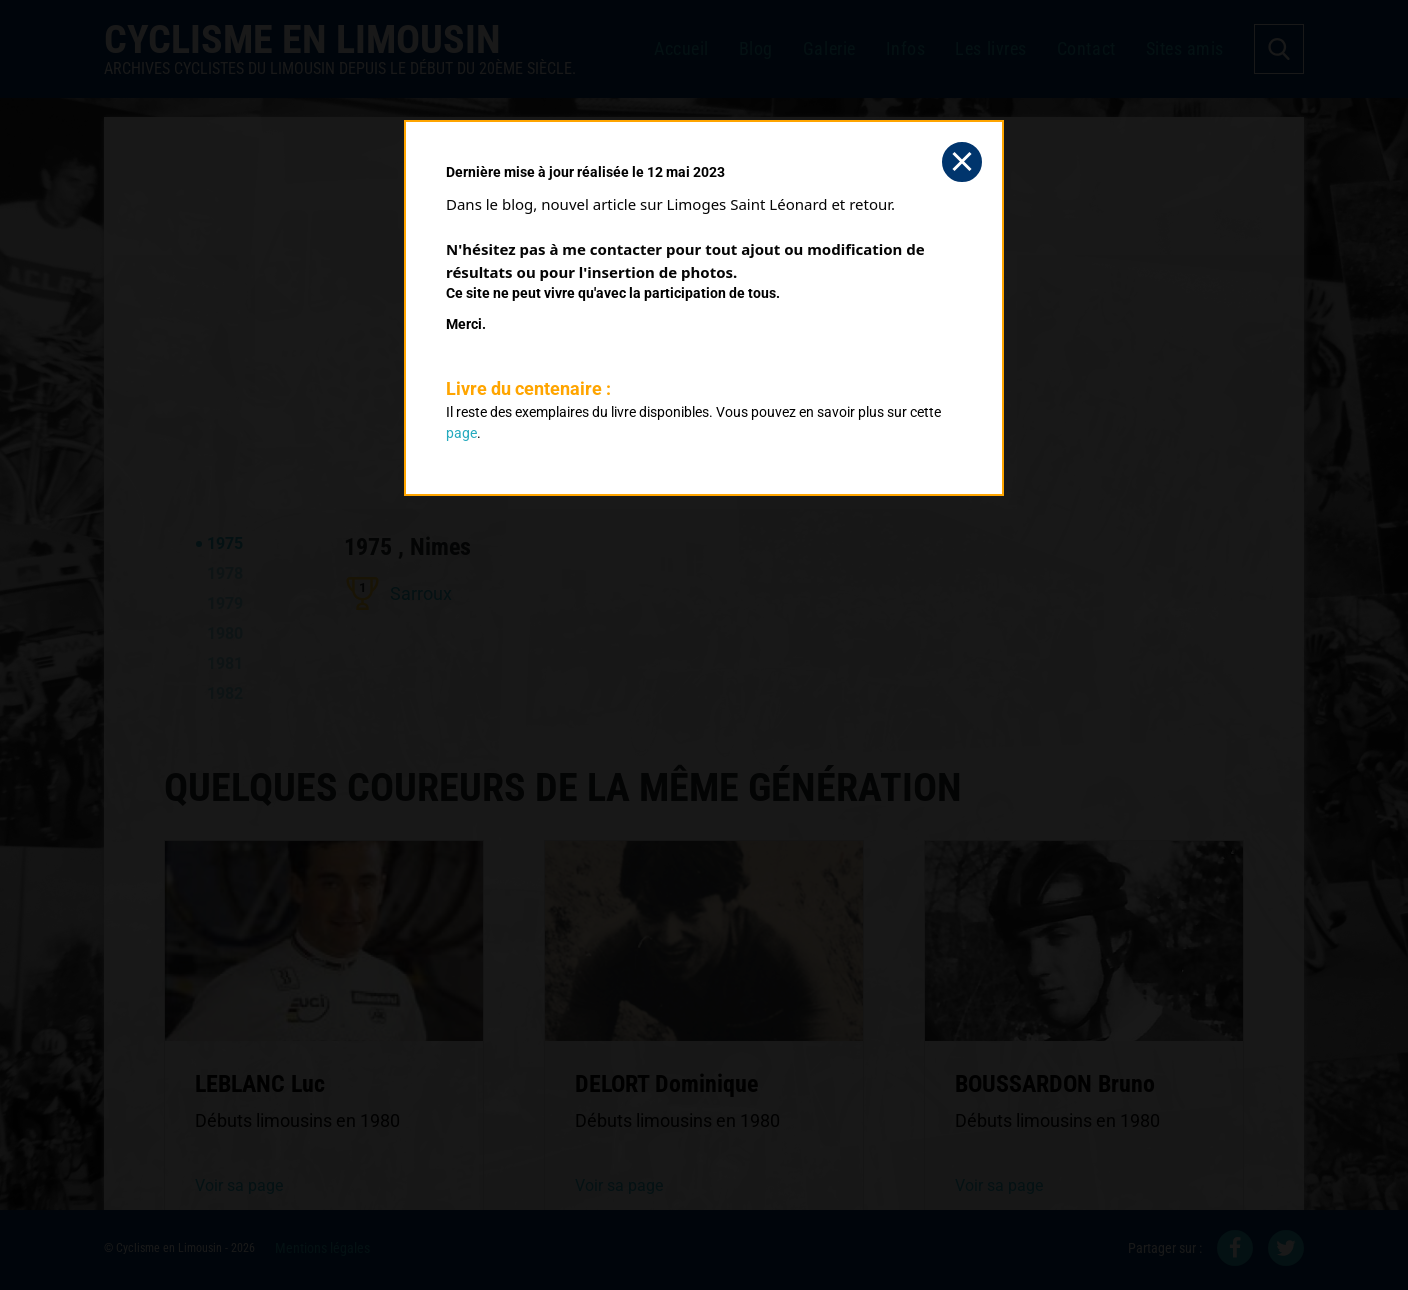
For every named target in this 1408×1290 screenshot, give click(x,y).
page (461, 433)
